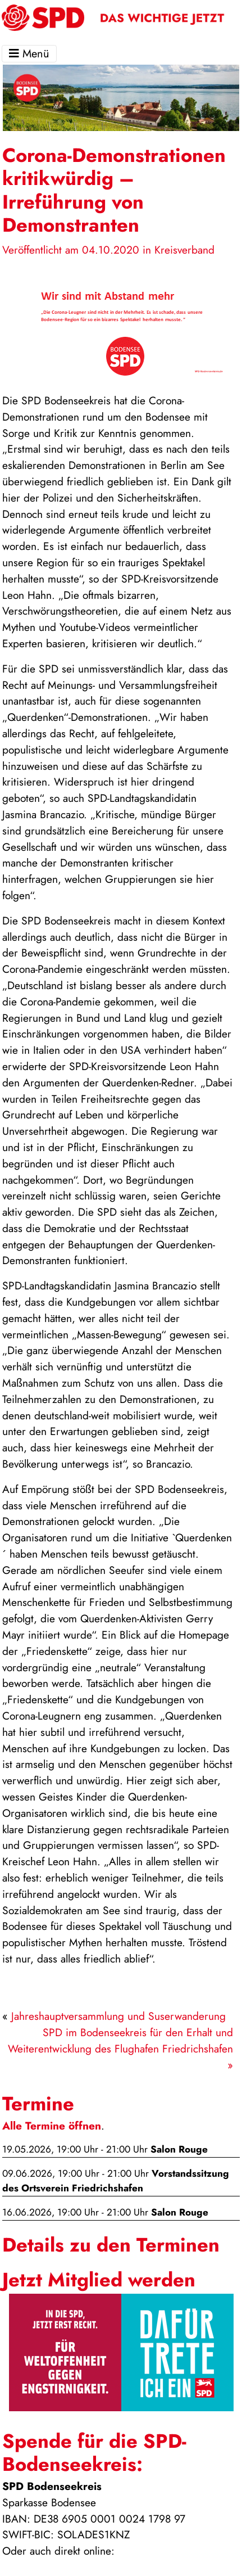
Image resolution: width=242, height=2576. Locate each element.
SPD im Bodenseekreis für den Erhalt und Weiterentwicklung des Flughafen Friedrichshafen (120, 2040)
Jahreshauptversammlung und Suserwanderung (118, 2016)
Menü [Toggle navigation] (29, 54)
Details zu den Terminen (111, 2245)
